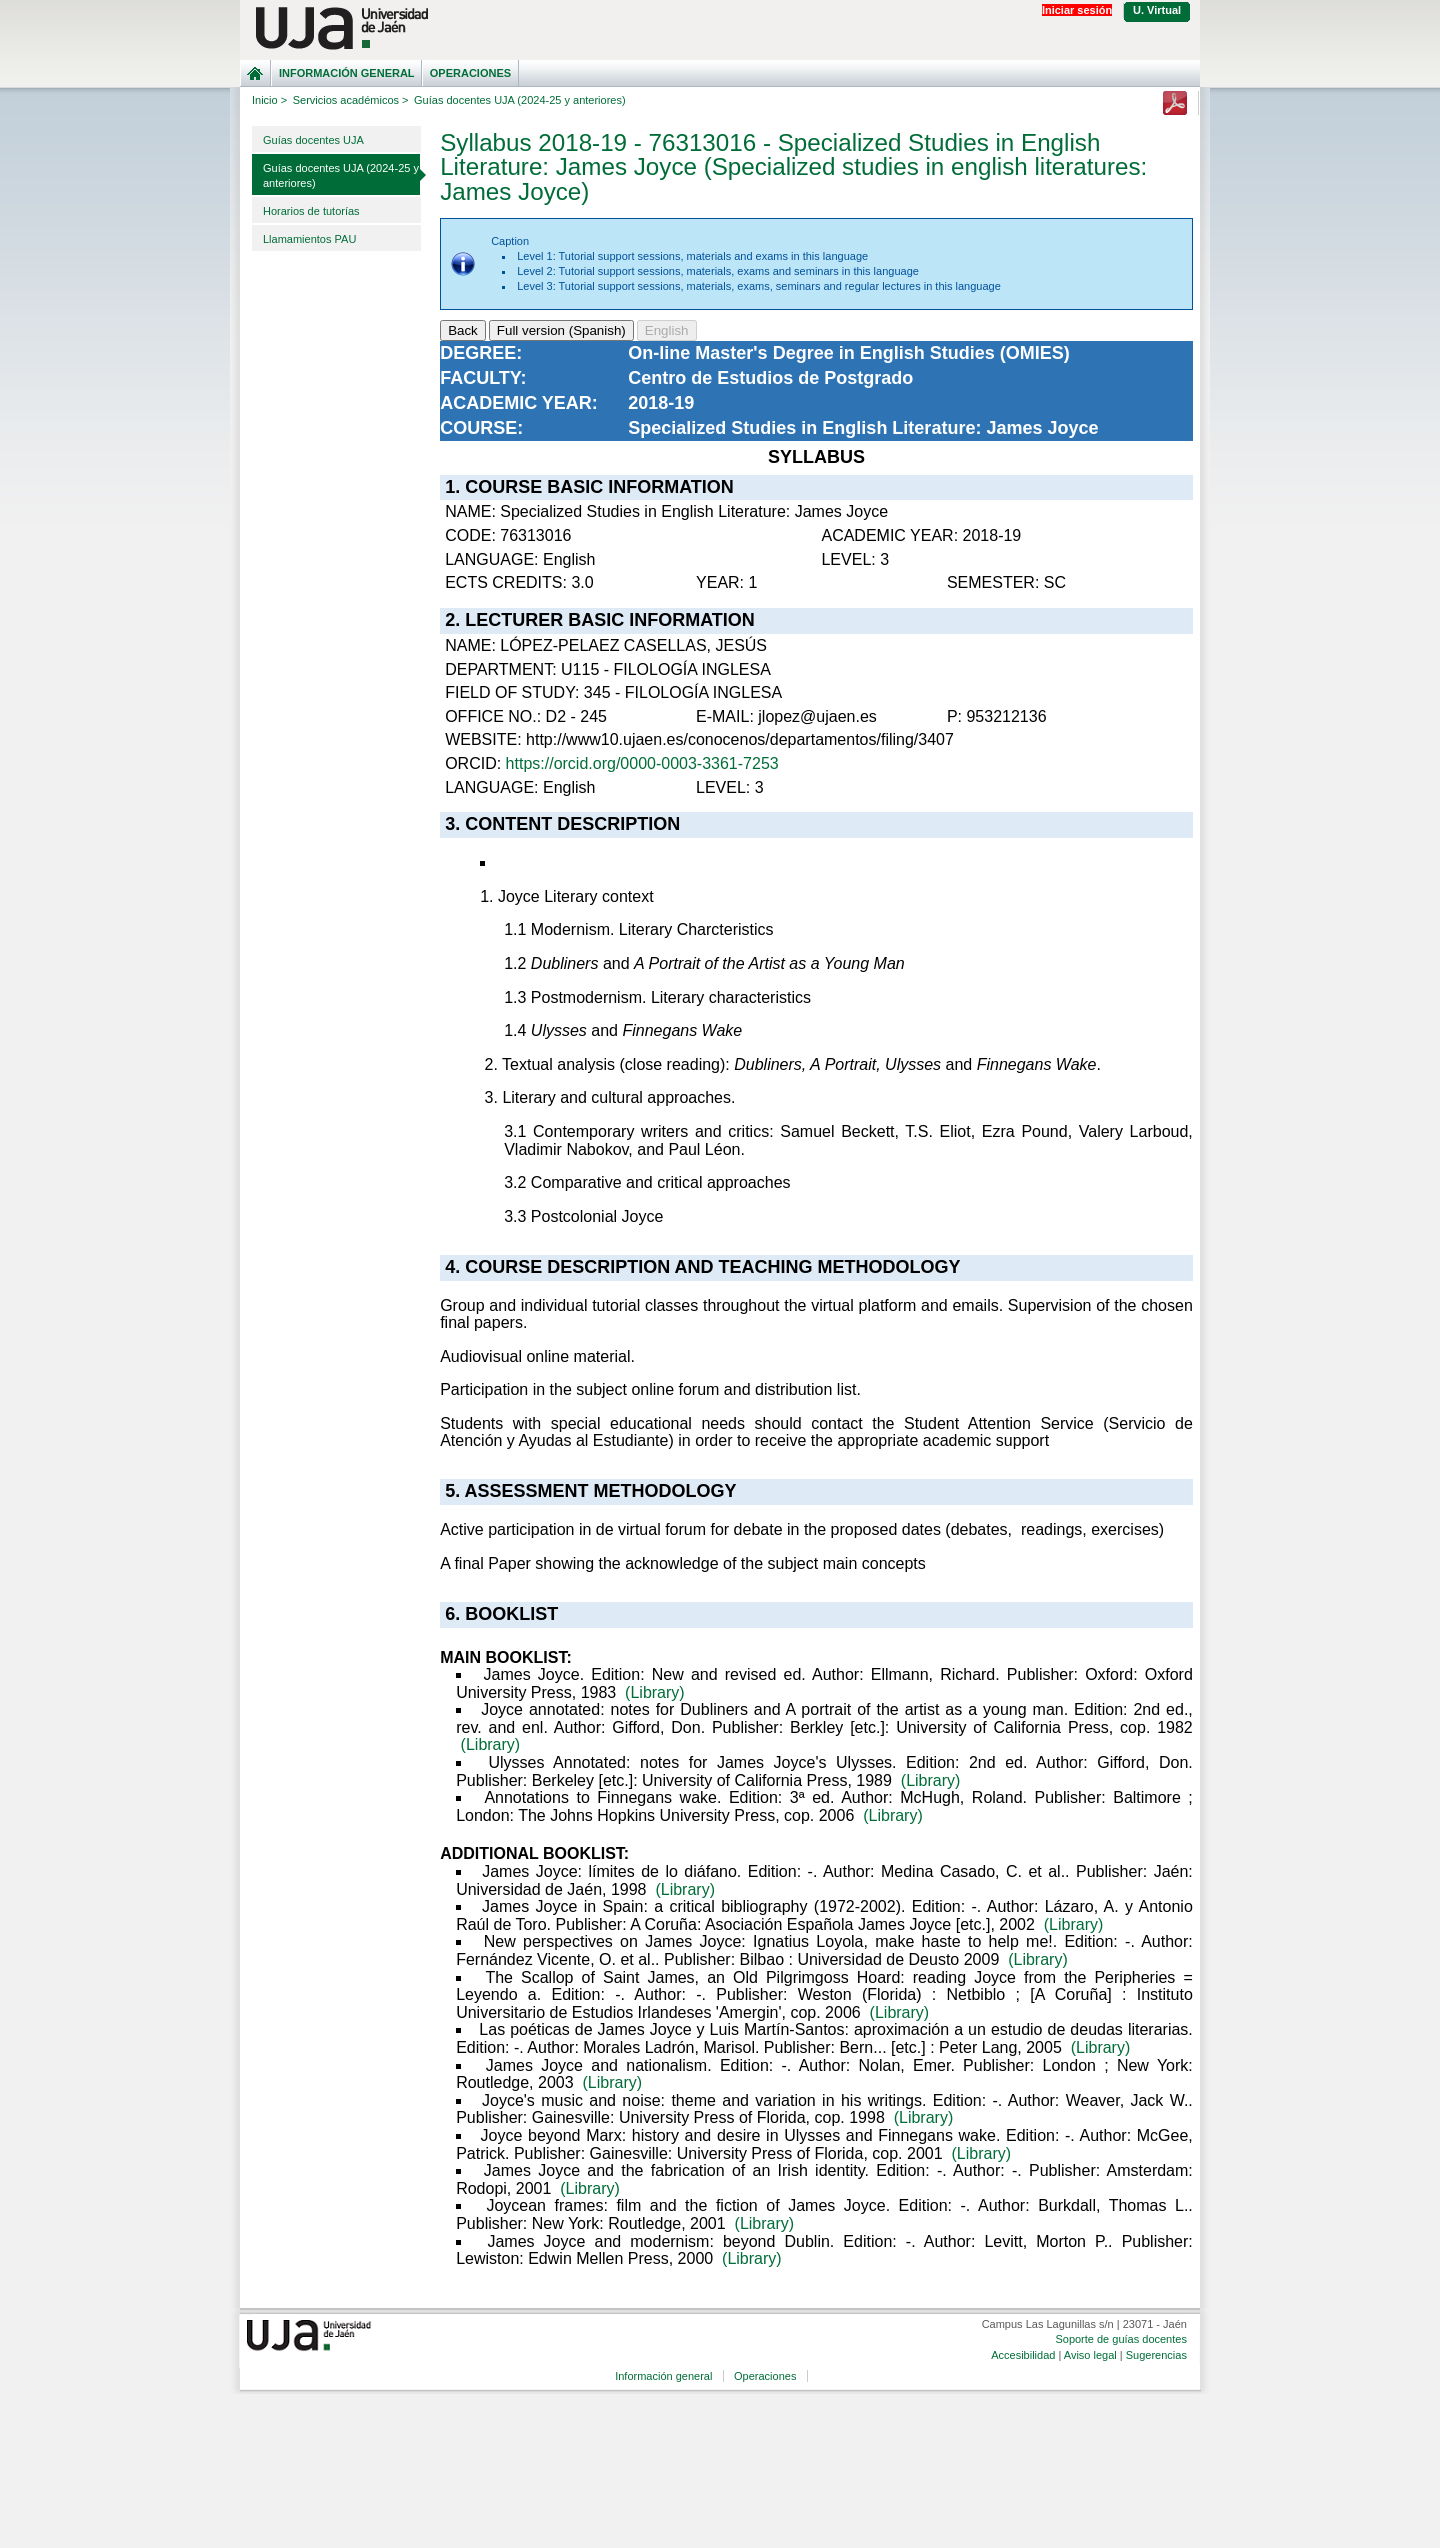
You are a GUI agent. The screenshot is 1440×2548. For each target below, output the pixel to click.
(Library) (655, 1692)
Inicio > (269, 100)
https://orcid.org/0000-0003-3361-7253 (642, 763)
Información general (347, 73)
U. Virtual (1157, 10)
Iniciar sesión (1077, 10)
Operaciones (470, 73)
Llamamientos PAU (309, 239)
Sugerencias (1156, 2355)
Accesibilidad (1023, 2355)
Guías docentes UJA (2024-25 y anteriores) (341, 175)
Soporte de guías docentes (1120, 2339)
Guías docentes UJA (313, 140)
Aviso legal (1090, 2355)
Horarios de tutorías (311, 211)
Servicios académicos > (351, 100)
